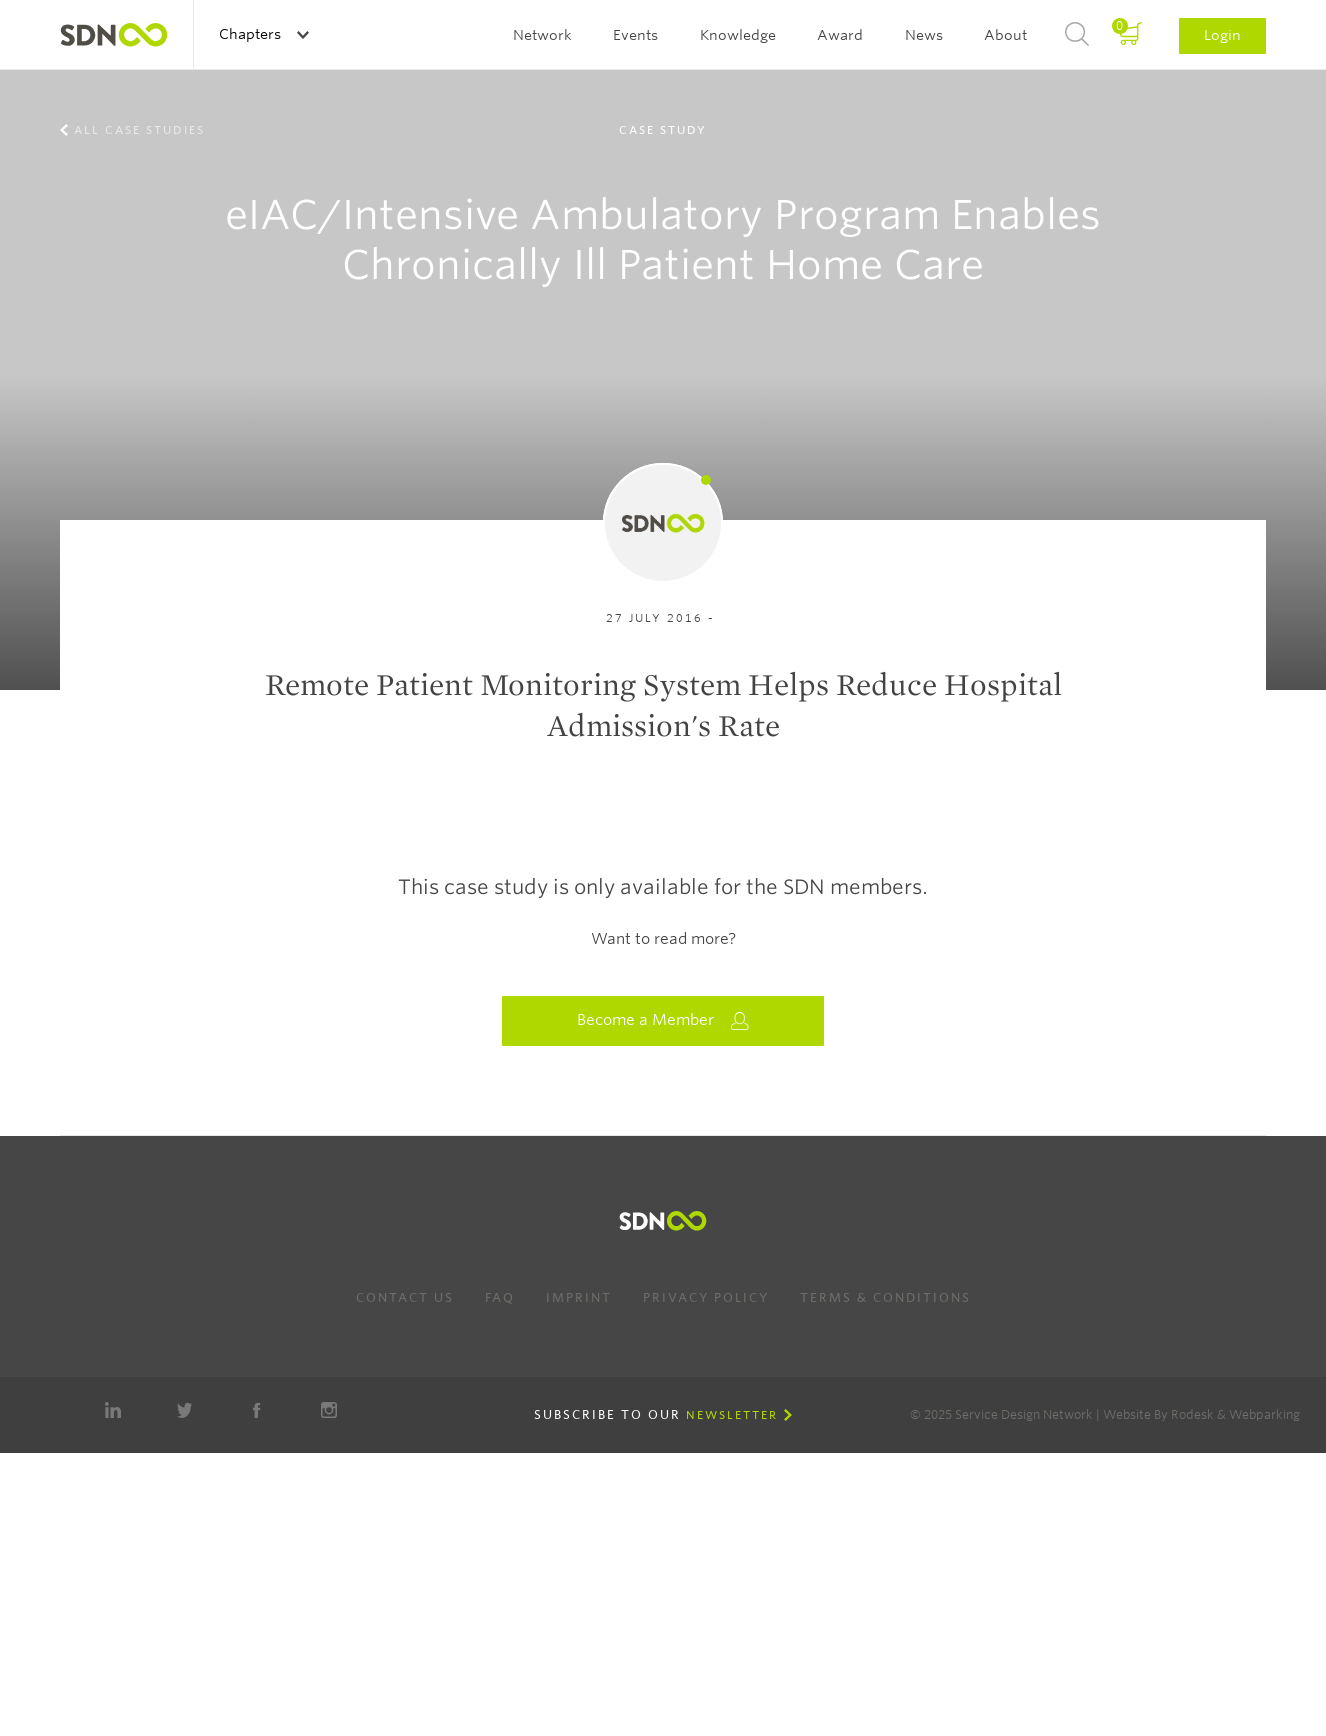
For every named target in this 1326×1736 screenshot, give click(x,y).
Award (840, 35)
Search (1077, 35)
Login (1222, 35)
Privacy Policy (706, 1297)
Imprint (579, 1297)
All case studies (139, 130)
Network (542, 35)
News (924, 35)
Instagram (329, 1410)
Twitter (185, 1410)
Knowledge (738, 35)
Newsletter (732, 1415)
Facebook (257, 1410)
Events (635, 35)
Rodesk (1192, 1414)
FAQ (500, 1297)
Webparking (1264, 1414)
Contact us (405, 1297)
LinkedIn (113, 1410)
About (1005, 35)
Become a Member (663, 1020)
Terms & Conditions (885, 1297)
